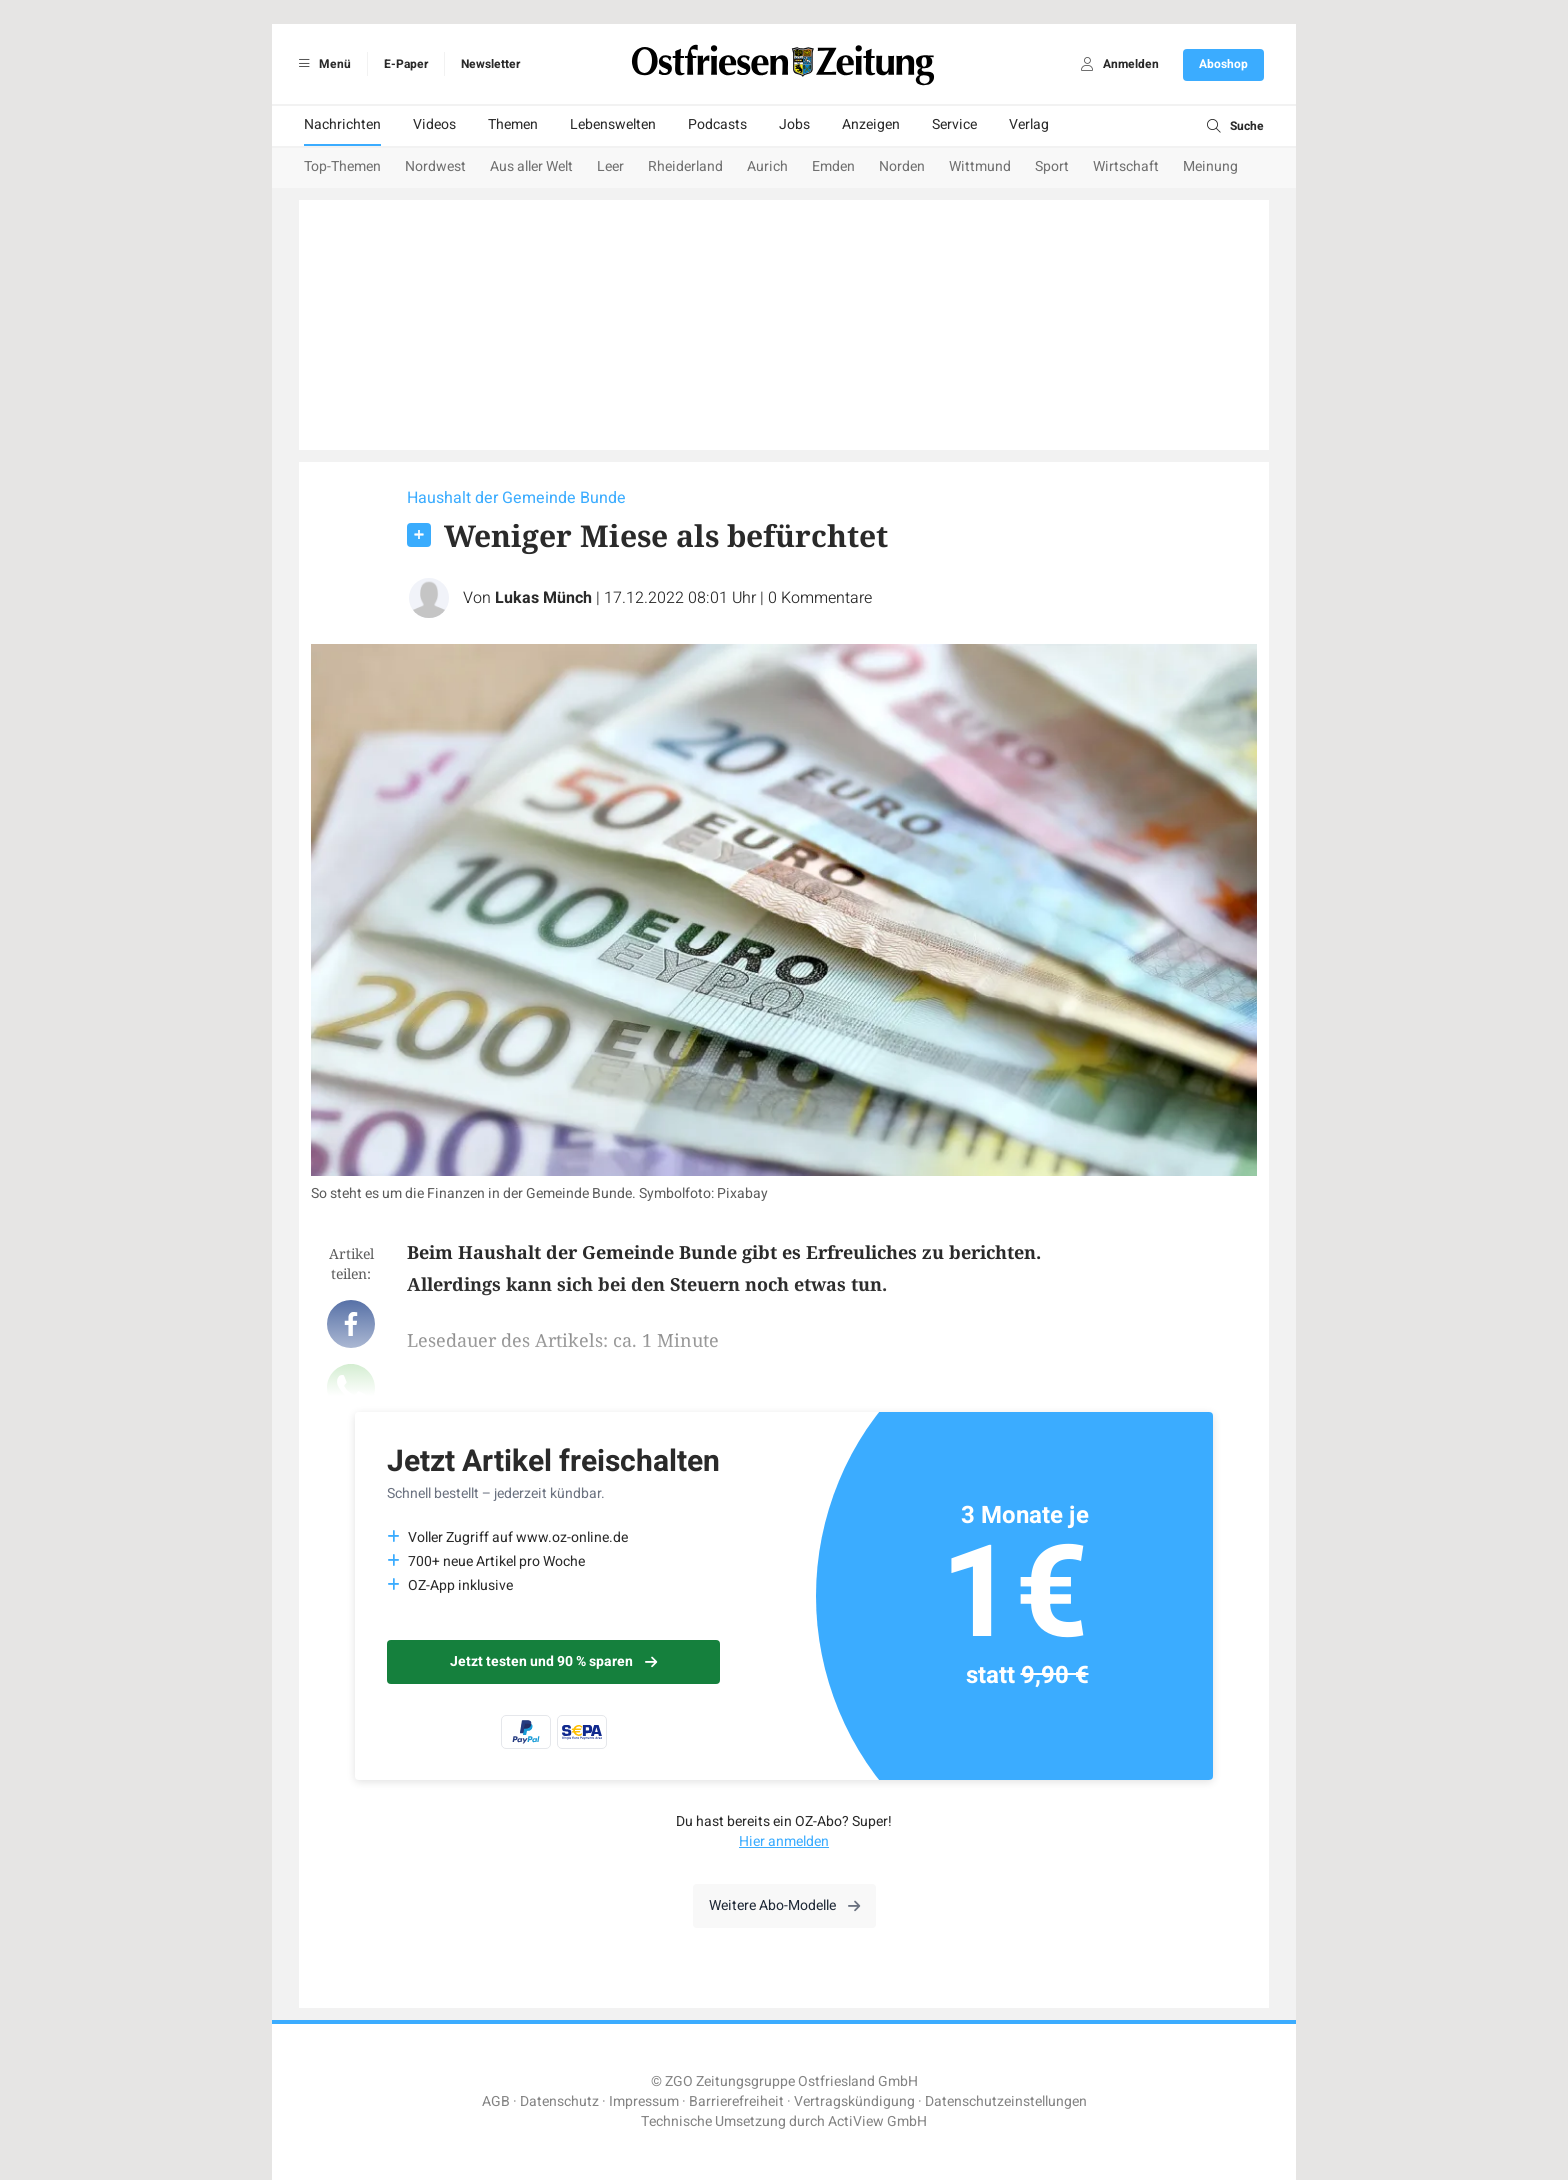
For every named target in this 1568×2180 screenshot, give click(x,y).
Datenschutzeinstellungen (1006, 2101)
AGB (496, 2101)
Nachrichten (342, 124)
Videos (434, 124)
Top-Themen (342, 166)
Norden (902, 166)
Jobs (794, 124)
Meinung (1210, 166)
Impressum (644, 2101)
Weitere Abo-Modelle (784, 1905)
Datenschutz (559, 2101)
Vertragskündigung (854, 2101)
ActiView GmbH (877, 2121)
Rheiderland (685, 166)
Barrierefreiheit (736, 2101)
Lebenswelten (613, 124)
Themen (513, 124)
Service (954, 124)
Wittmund (980, 166)
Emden (833, 166)
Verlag (1029, 124)
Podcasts (717, 124)
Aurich (767, 166)
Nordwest (435, 166)
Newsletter (490, 64)
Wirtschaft (1126, 166)
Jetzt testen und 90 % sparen (553, 1661)
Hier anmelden (784, 1841)
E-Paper (406, 64)
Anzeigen (871, 124)
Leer (610, 166)
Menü (321, 64)
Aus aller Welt (531, 166)
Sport (1052, 166)
